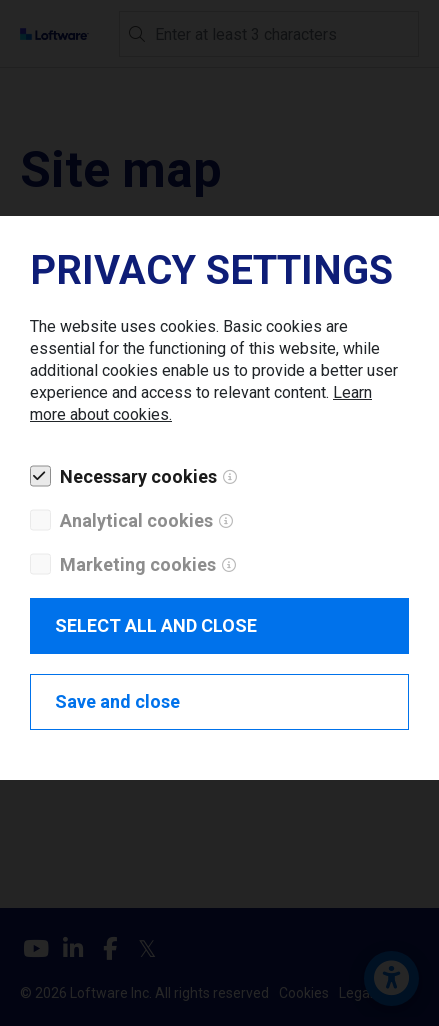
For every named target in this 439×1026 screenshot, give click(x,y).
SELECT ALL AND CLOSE (156, 625)
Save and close (117, 701)
